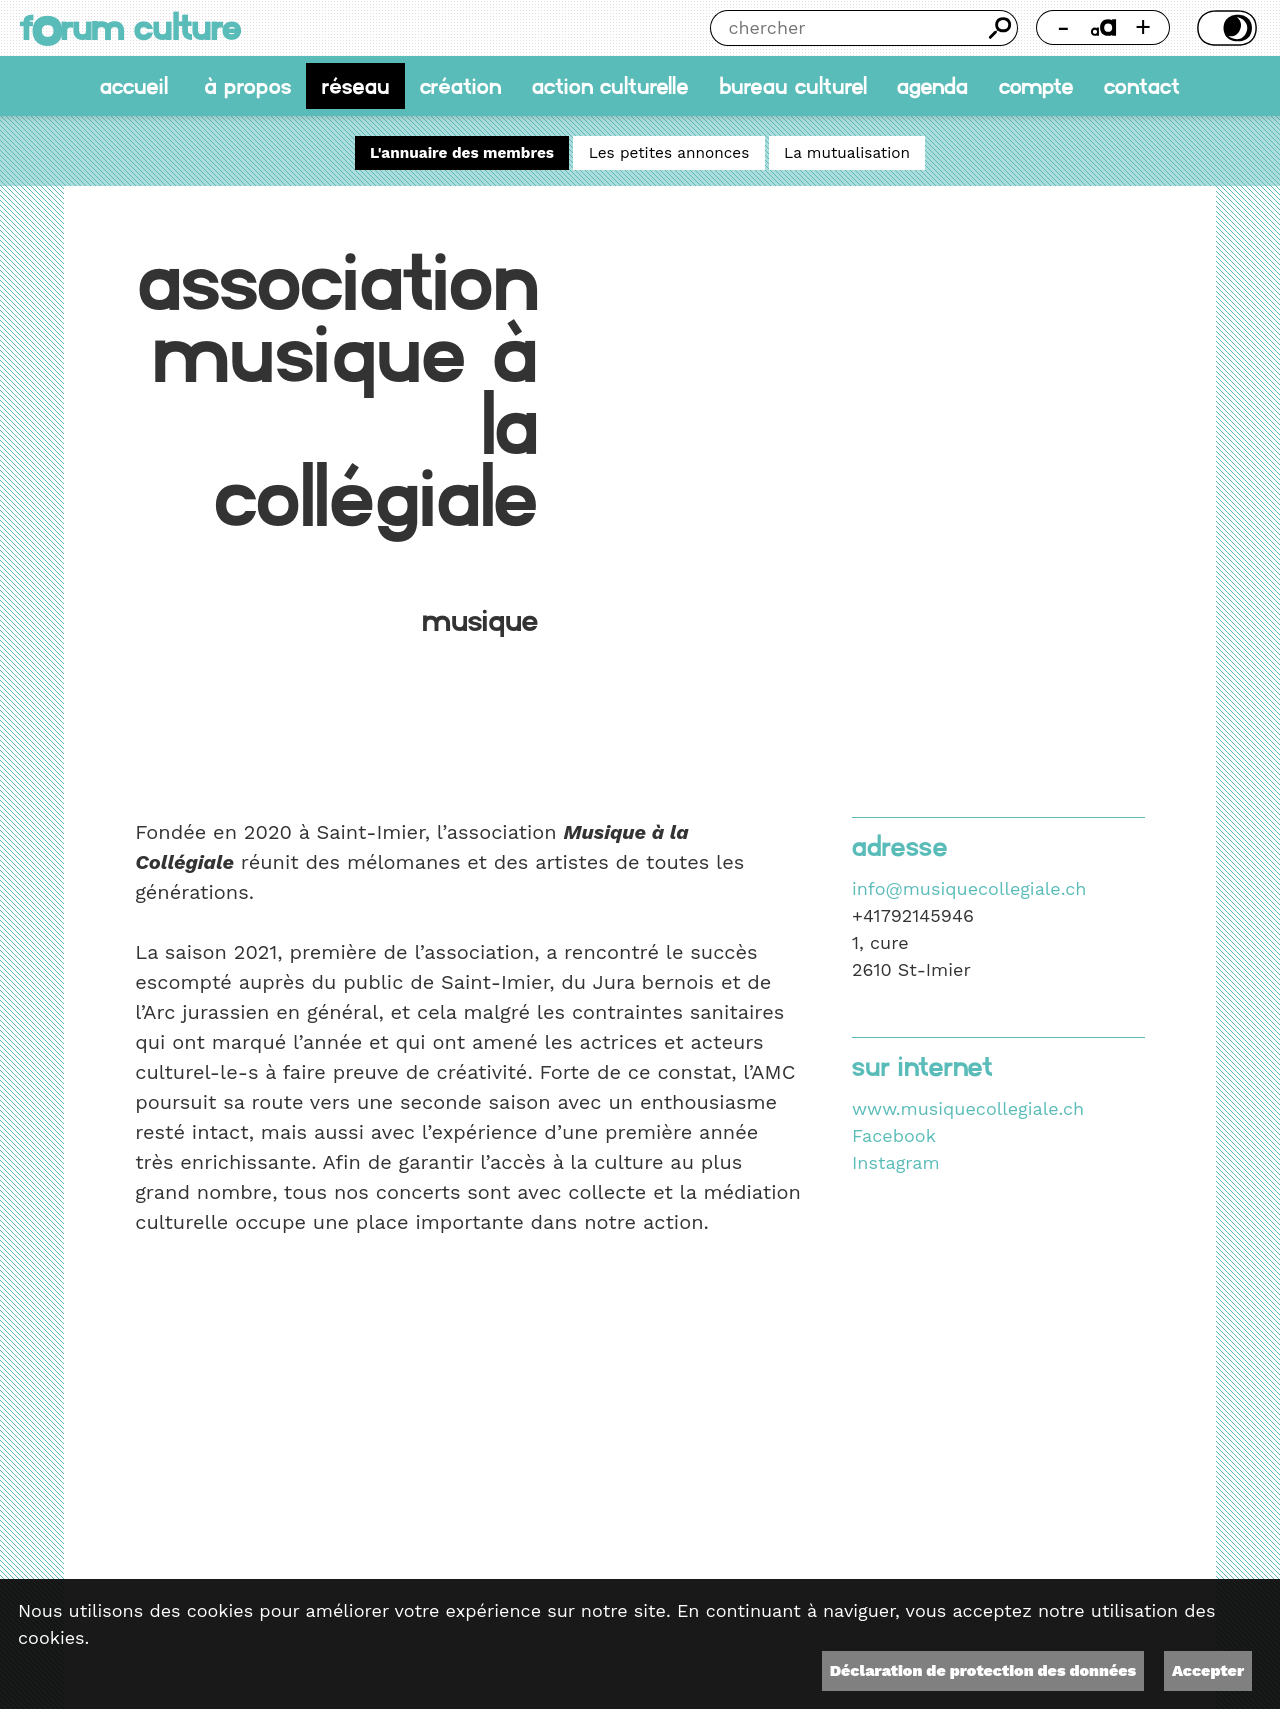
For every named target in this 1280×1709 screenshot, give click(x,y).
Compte (1036, 86)
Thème (1224, 28)
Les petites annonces (669, 153)
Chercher (1000, 28)
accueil (134, 86)
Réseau (356, 86)
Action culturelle (610, 86)
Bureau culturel (793, 86)
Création (460, 86)
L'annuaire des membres (462, 153)
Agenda (932, 86)
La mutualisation (847, 153)
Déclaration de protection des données (983, 1670)
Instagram (896, 1162)
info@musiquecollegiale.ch (969, 888)
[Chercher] (846, 28)
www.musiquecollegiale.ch (968, 1108)
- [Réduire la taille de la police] (1064, 27)
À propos (247, 86)
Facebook (894, 1135)
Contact (1142, 86)
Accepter (1208, 1670)
